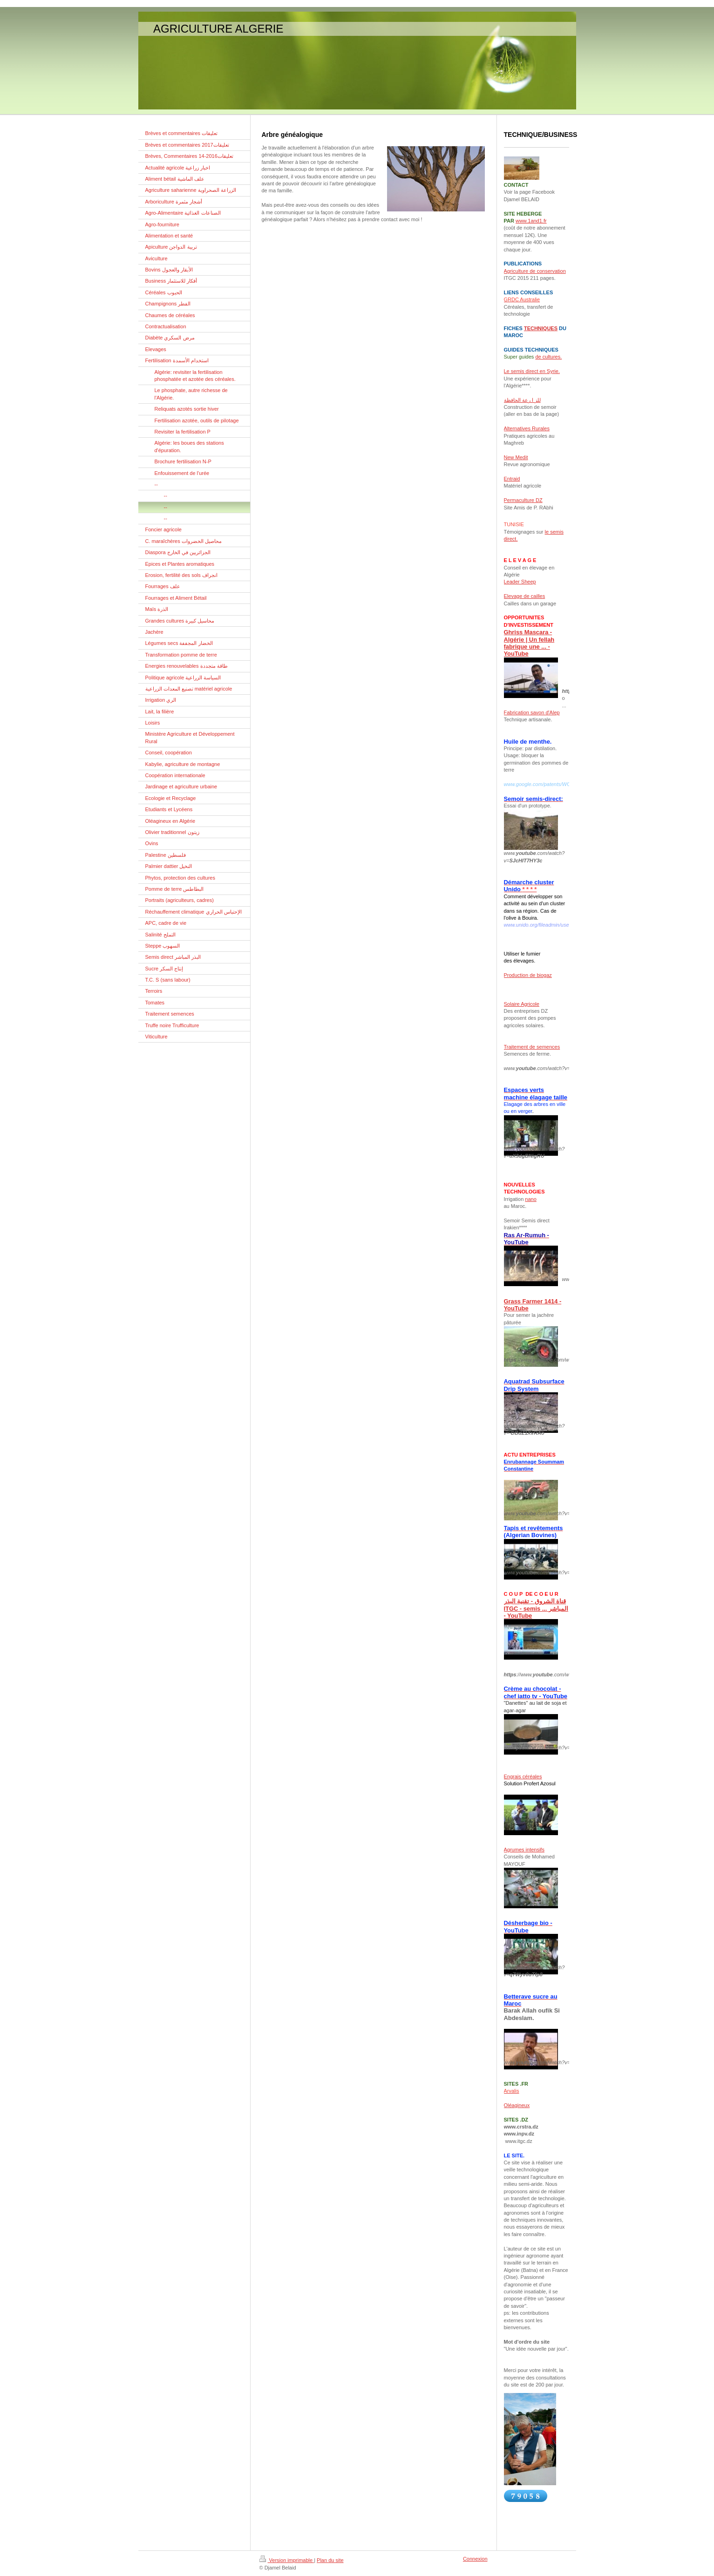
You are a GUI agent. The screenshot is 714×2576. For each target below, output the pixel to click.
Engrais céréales (523, 1776)
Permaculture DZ (523, 500)
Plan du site (330, 2560)
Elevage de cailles (524, 596)
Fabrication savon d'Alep (532, 712)
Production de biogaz (528, 975)
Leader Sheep (520, 581)
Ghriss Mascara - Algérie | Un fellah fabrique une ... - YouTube (529, 643)
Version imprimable (286, 2560)
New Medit (516, 457)
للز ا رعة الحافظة (522, 400)
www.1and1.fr (531, 221)
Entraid (512, 478)
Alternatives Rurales (527, 428)
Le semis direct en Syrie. (532, 371)
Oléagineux (517, 2105)
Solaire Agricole (521, 1004)
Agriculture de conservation (535, 271)
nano (530, 1199)
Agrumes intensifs (524, 1849)
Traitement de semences (532, 1047)
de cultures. (548, 356)
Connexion (475, 2559)
